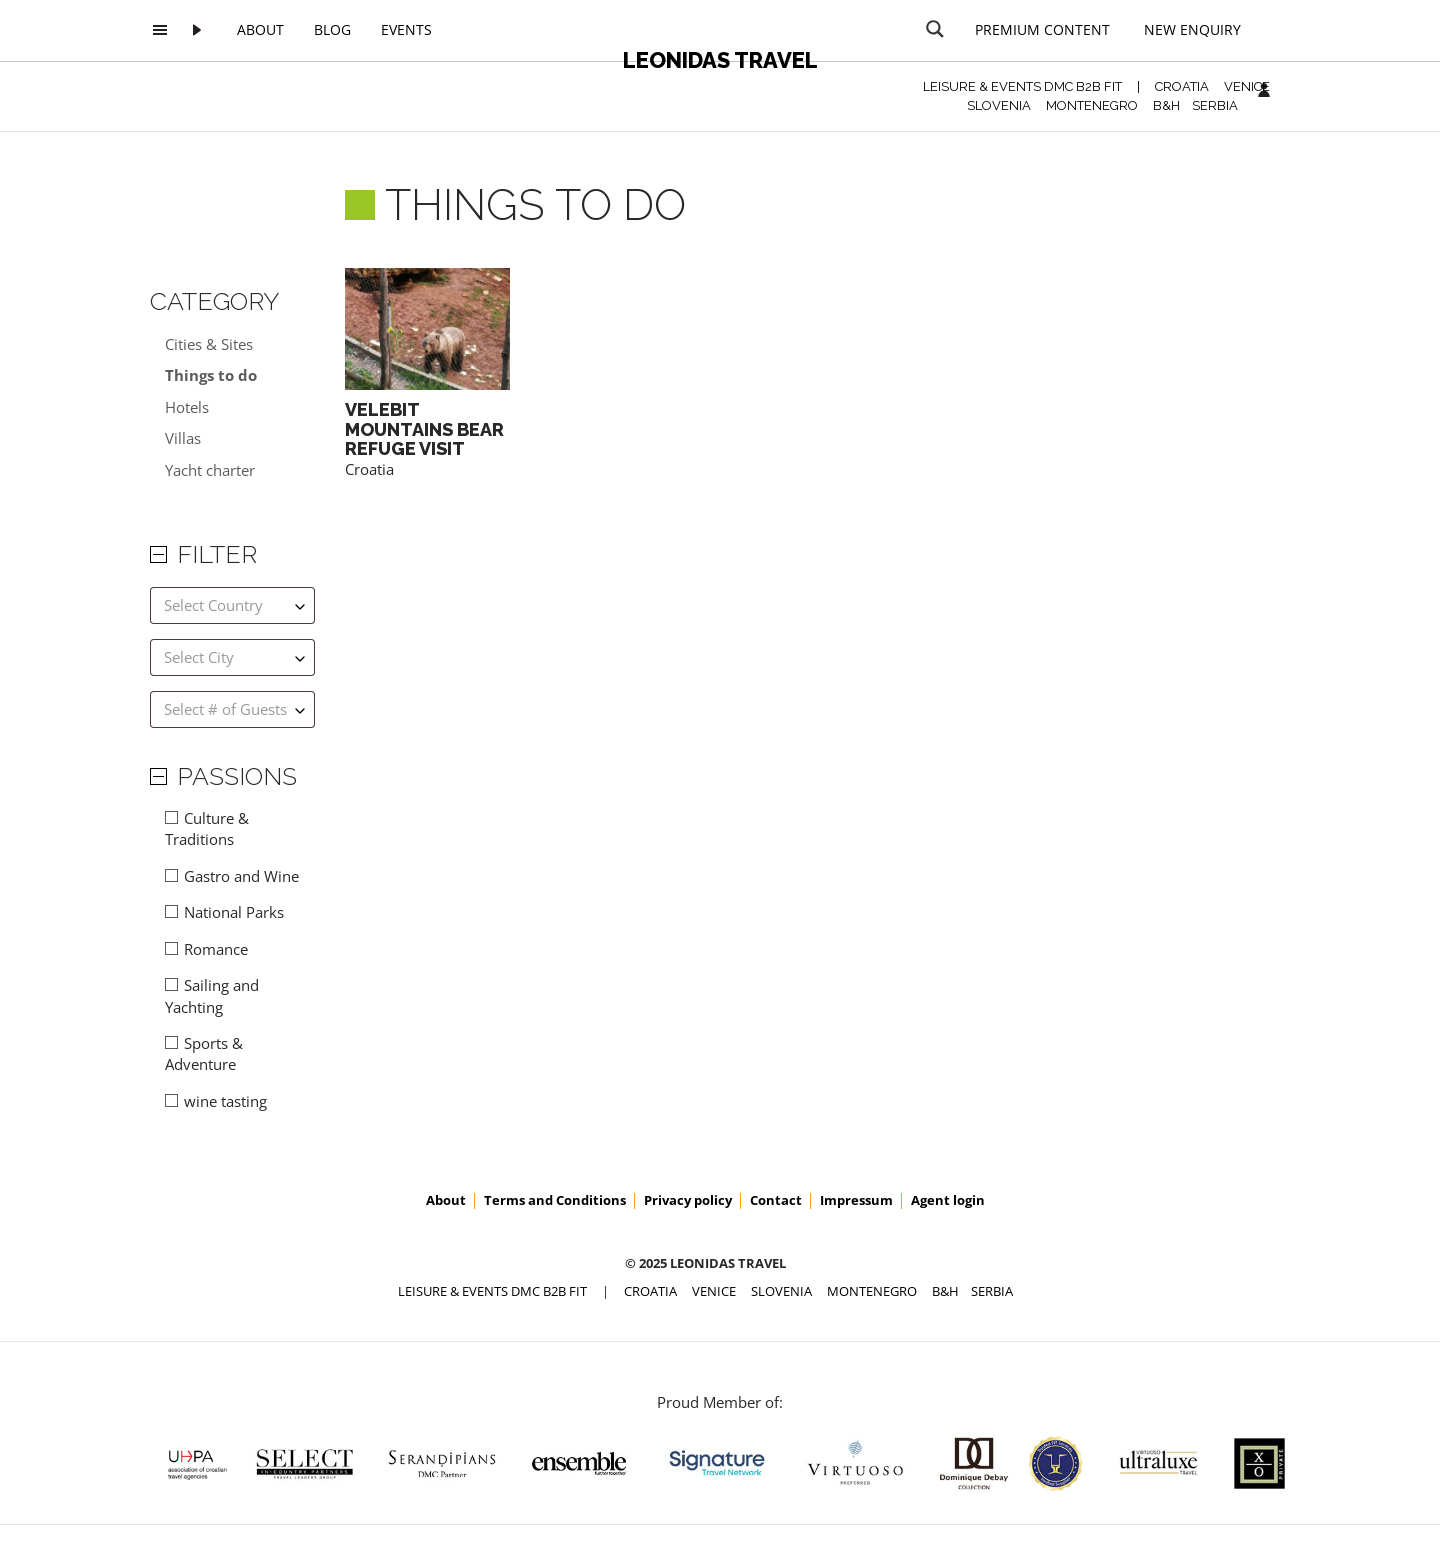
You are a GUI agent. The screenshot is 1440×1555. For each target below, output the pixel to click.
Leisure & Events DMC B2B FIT (1022, 86)
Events (406, 29)
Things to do (211, 375)
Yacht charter (210, 470)
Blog (332, 29)
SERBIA (1215, 105)
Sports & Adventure (204, 1053)
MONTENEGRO (1092, 105)
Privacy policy (688, 1200)
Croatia (369, 469)
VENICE (1247, 86)
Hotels (187, 407)
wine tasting (225, 1101)
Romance (216, 949)
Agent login (948, 1200)
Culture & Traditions (207, 828)
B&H (1166, 105)
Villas (183, 438)
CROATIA (1182, 86)
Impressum (856, 1200)
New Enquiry (1192, 29)
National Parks (234, 912)
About (260, 29)
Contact (776, 1200)
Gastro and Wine (241, 876)
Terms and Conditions (555, 1200)
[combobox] (232, 605)
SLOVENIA (999, 105)
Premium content (1042, 29)
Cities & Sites (209, 344)
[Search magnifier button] (935, 29)
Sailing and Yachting (212, 995)
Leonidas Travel (720, 60)
